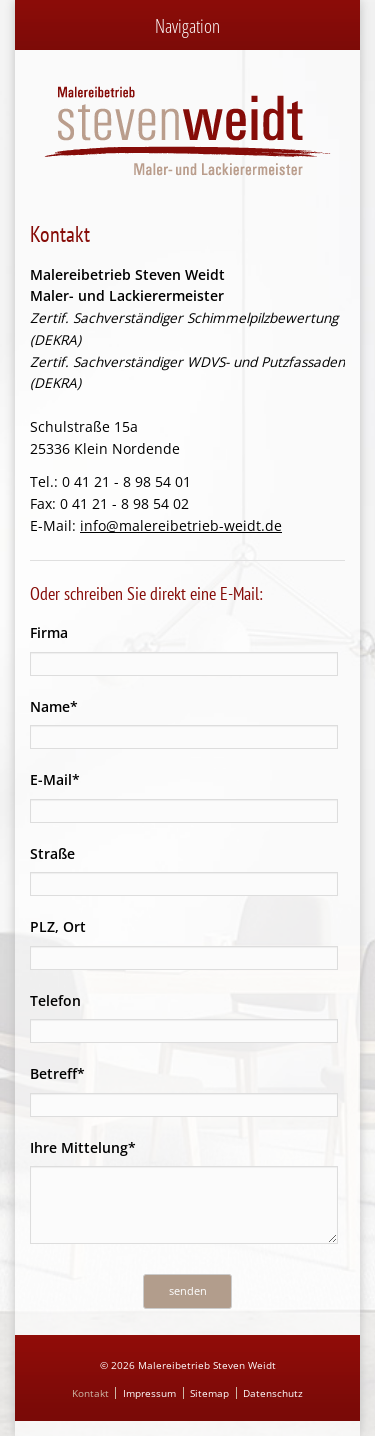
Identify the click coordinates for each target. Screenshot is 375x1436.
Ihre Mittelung (83, 1146)
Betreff (64, 1072)
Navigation (187, 25)
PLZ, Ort (58, 926)
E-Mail (64, 778)
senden (188, 1290)
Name (64, 705)
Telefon (55, 1000)
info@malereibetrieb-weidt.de (181, 525)
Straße (52, 853)
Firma (49, 632)
